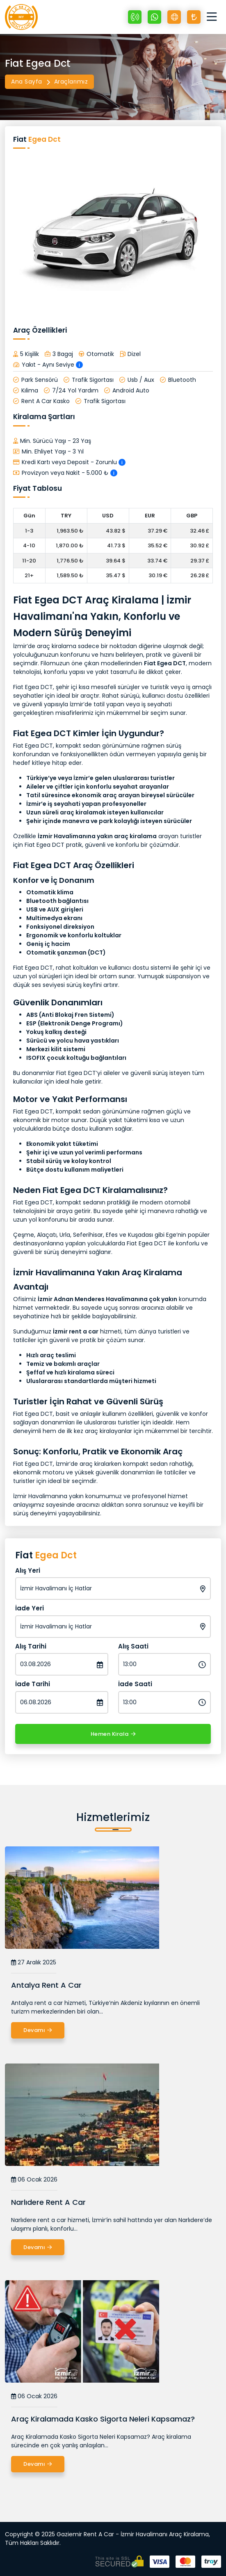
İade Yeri (29, 1608)
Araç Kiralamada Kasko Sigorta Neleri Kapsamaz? (103, 2419)
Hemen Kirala (113, 1734)
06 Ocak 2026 (34, 2179)
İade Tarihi (32, 1684)
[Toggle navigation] (214, 17)
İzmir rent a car (75, 1331)
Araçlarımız (71, 81)
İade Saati (135, 1684)
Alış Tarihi (30, 1646)
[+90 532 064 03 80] (135, 17)
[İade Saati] (164, 1702)
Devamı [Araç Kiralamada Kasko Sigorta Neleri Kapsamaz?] (37, 2464)
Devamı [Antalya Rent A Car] (37, 2030)
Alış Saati (133, 1646)
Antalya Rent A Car (46, 1985)
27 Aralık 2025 (33, 1962)
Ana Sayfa (26, 81)
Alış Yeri (27, 1570)
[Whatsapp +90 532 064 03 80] (154, 17)
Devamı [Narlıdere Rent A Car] (37, 2247)
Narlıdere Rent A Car (48, 2202)
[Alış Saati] (164, 1664)
